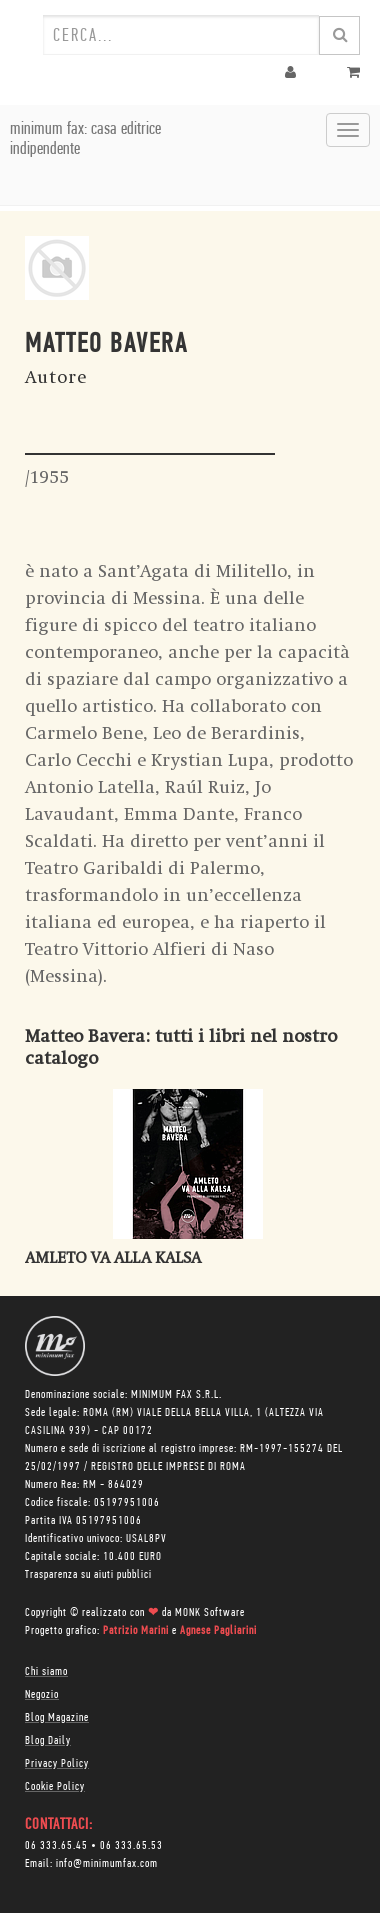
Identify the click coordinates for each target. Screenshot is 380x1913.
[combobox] (181, 35)
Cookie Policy (55, 1787)
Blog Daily (48, 1741)
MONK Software (210, 1613)
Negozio (42, 1695)
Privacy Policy (57, 1764)
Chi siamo (46, 1672)
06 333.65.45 (56, 1846)
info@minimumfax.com (107, 1864)
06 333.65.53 (131, 1846)
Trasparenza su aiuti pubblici (88, 1575)
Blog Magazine (57, 1718)
